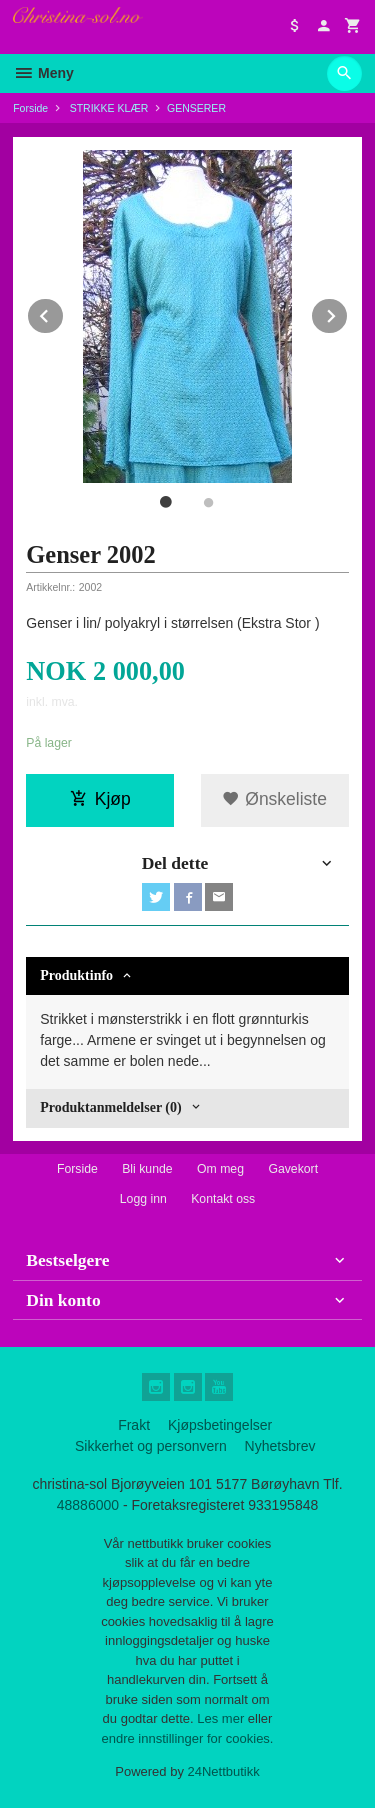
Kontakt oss (223, 1199)
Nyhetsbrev (280, 1446)
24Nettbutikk (224, 1771)
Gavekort (293, 1169)
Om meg (220, 1169)
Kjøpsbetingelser (220, 1425)
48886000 (88, 1505)
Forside (30, 108)
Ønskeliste (274, 799)
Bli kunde (147, 1169)
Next (348, 312)
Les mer (222, 1718)
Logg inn (143, 1199)
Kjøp (100, 799)
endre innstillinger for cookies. (188, 1738)
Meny (43, 73)
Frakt (134, 1425)
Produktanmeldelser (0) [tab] (110, 1107)
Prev (64, 312)
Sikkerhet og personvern (151, 1446)
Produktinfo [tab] (76, 975)
